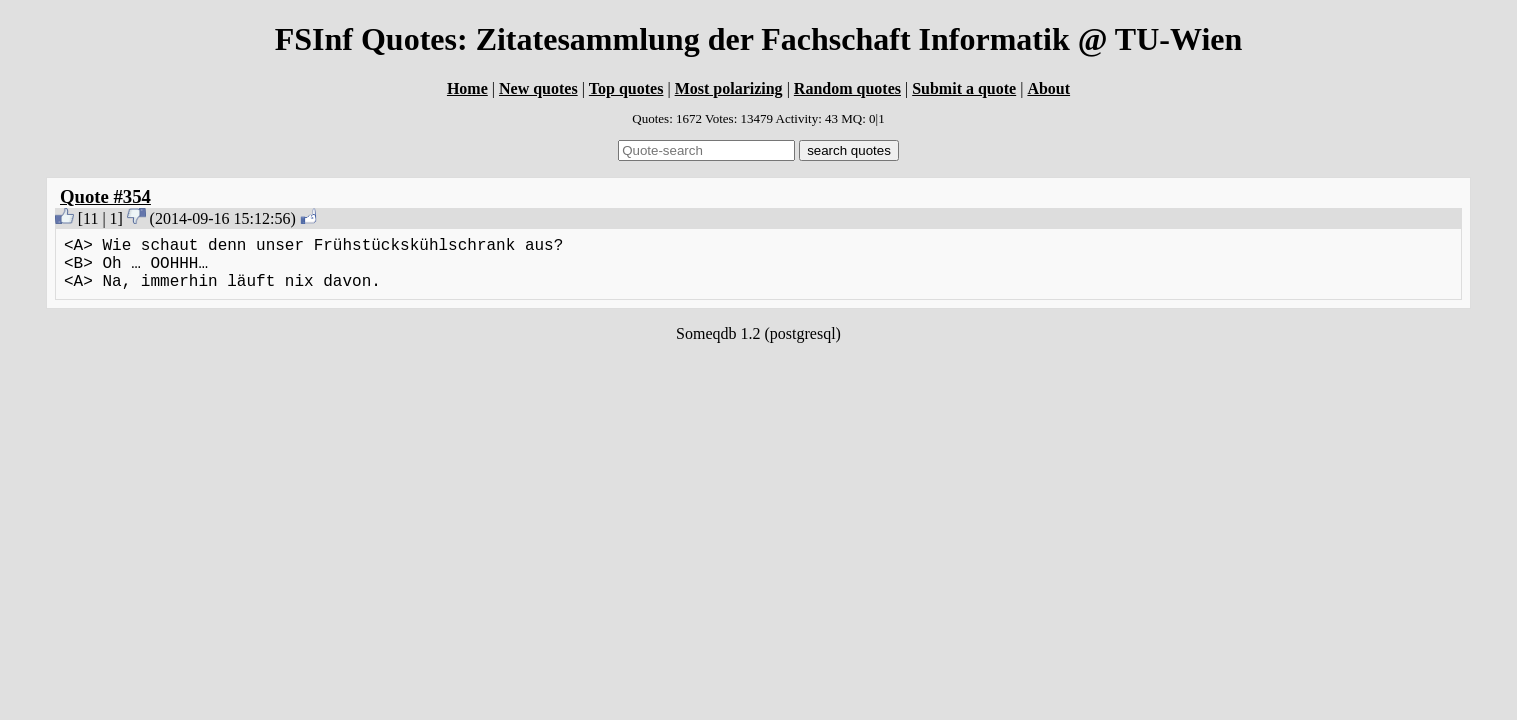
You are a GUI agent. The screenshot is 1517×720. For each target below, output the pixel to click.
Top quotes (626, 88)
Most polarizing (729, 88)
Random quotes (847, 88)
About (1048, 88)
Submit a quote (964, 88)
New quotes (538, 88)
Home (467, 88)
